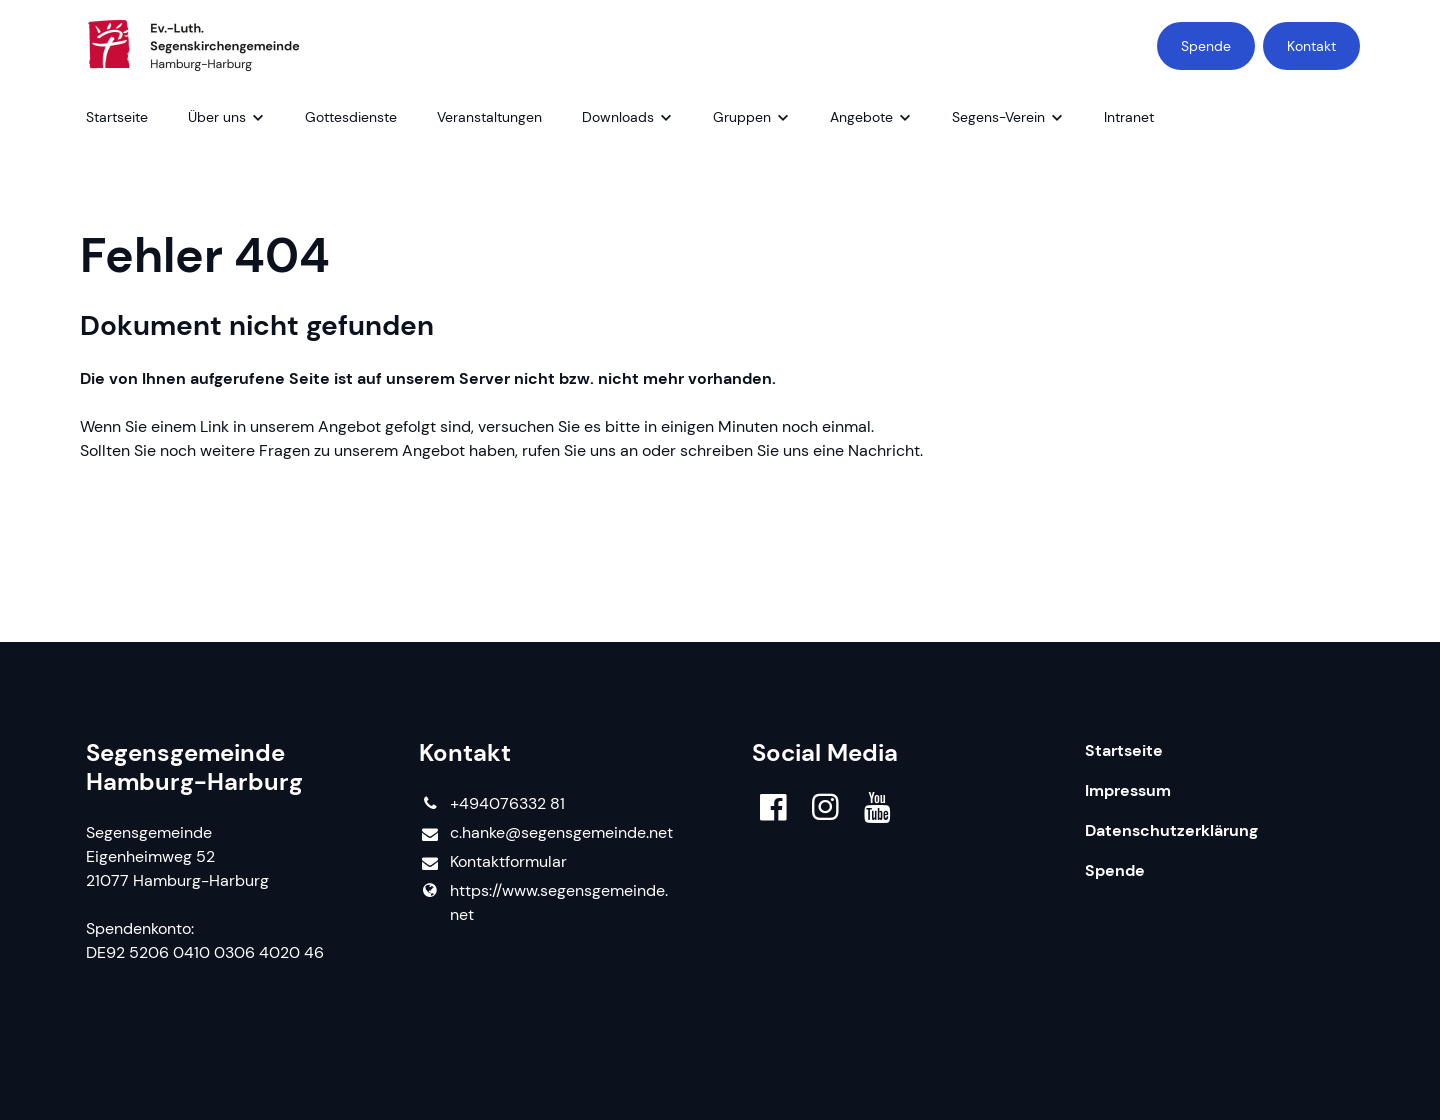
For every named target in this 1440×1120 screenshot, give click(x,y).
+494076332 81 (491, 804)
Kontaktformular (492, 862)
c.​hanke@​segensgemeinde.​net (545, 833)
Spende (1206, 46)
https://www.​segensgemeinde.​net (543, 903)
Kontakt (1311, 46)
